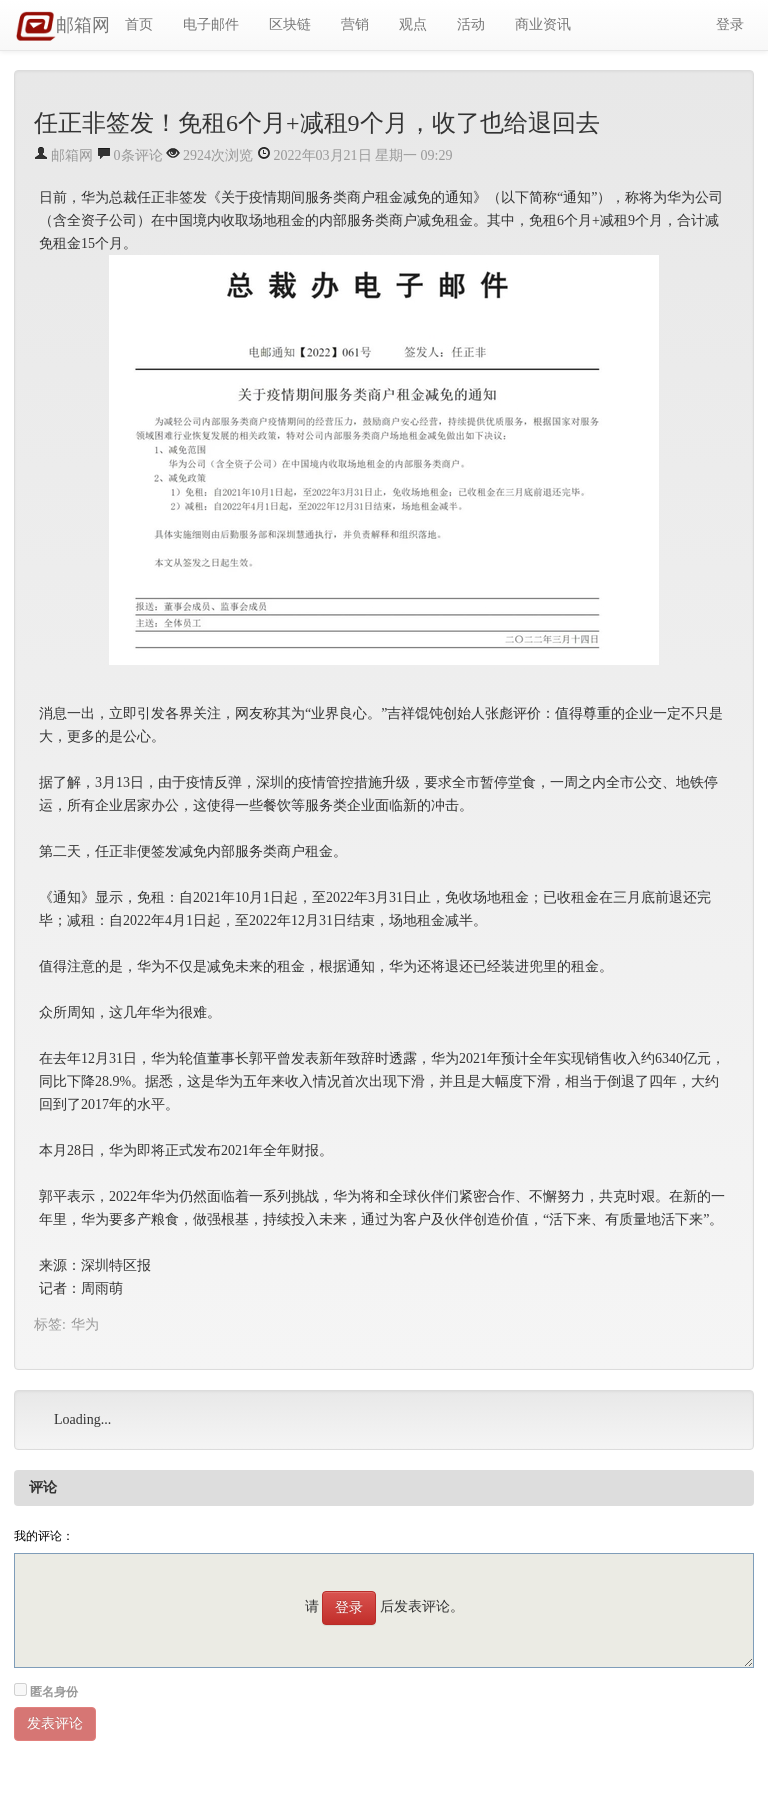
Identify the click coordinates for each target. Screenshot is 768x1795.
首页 (139, 24)
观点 (413, 24)
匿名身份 (54, 1692)
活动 (471, 24)
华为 (85, 1324)
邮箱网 (63, 27)
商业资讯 (543, 24)
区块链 (290, 24)
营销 (355, 24)
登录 (730, 24)
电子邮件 (211, 24)
